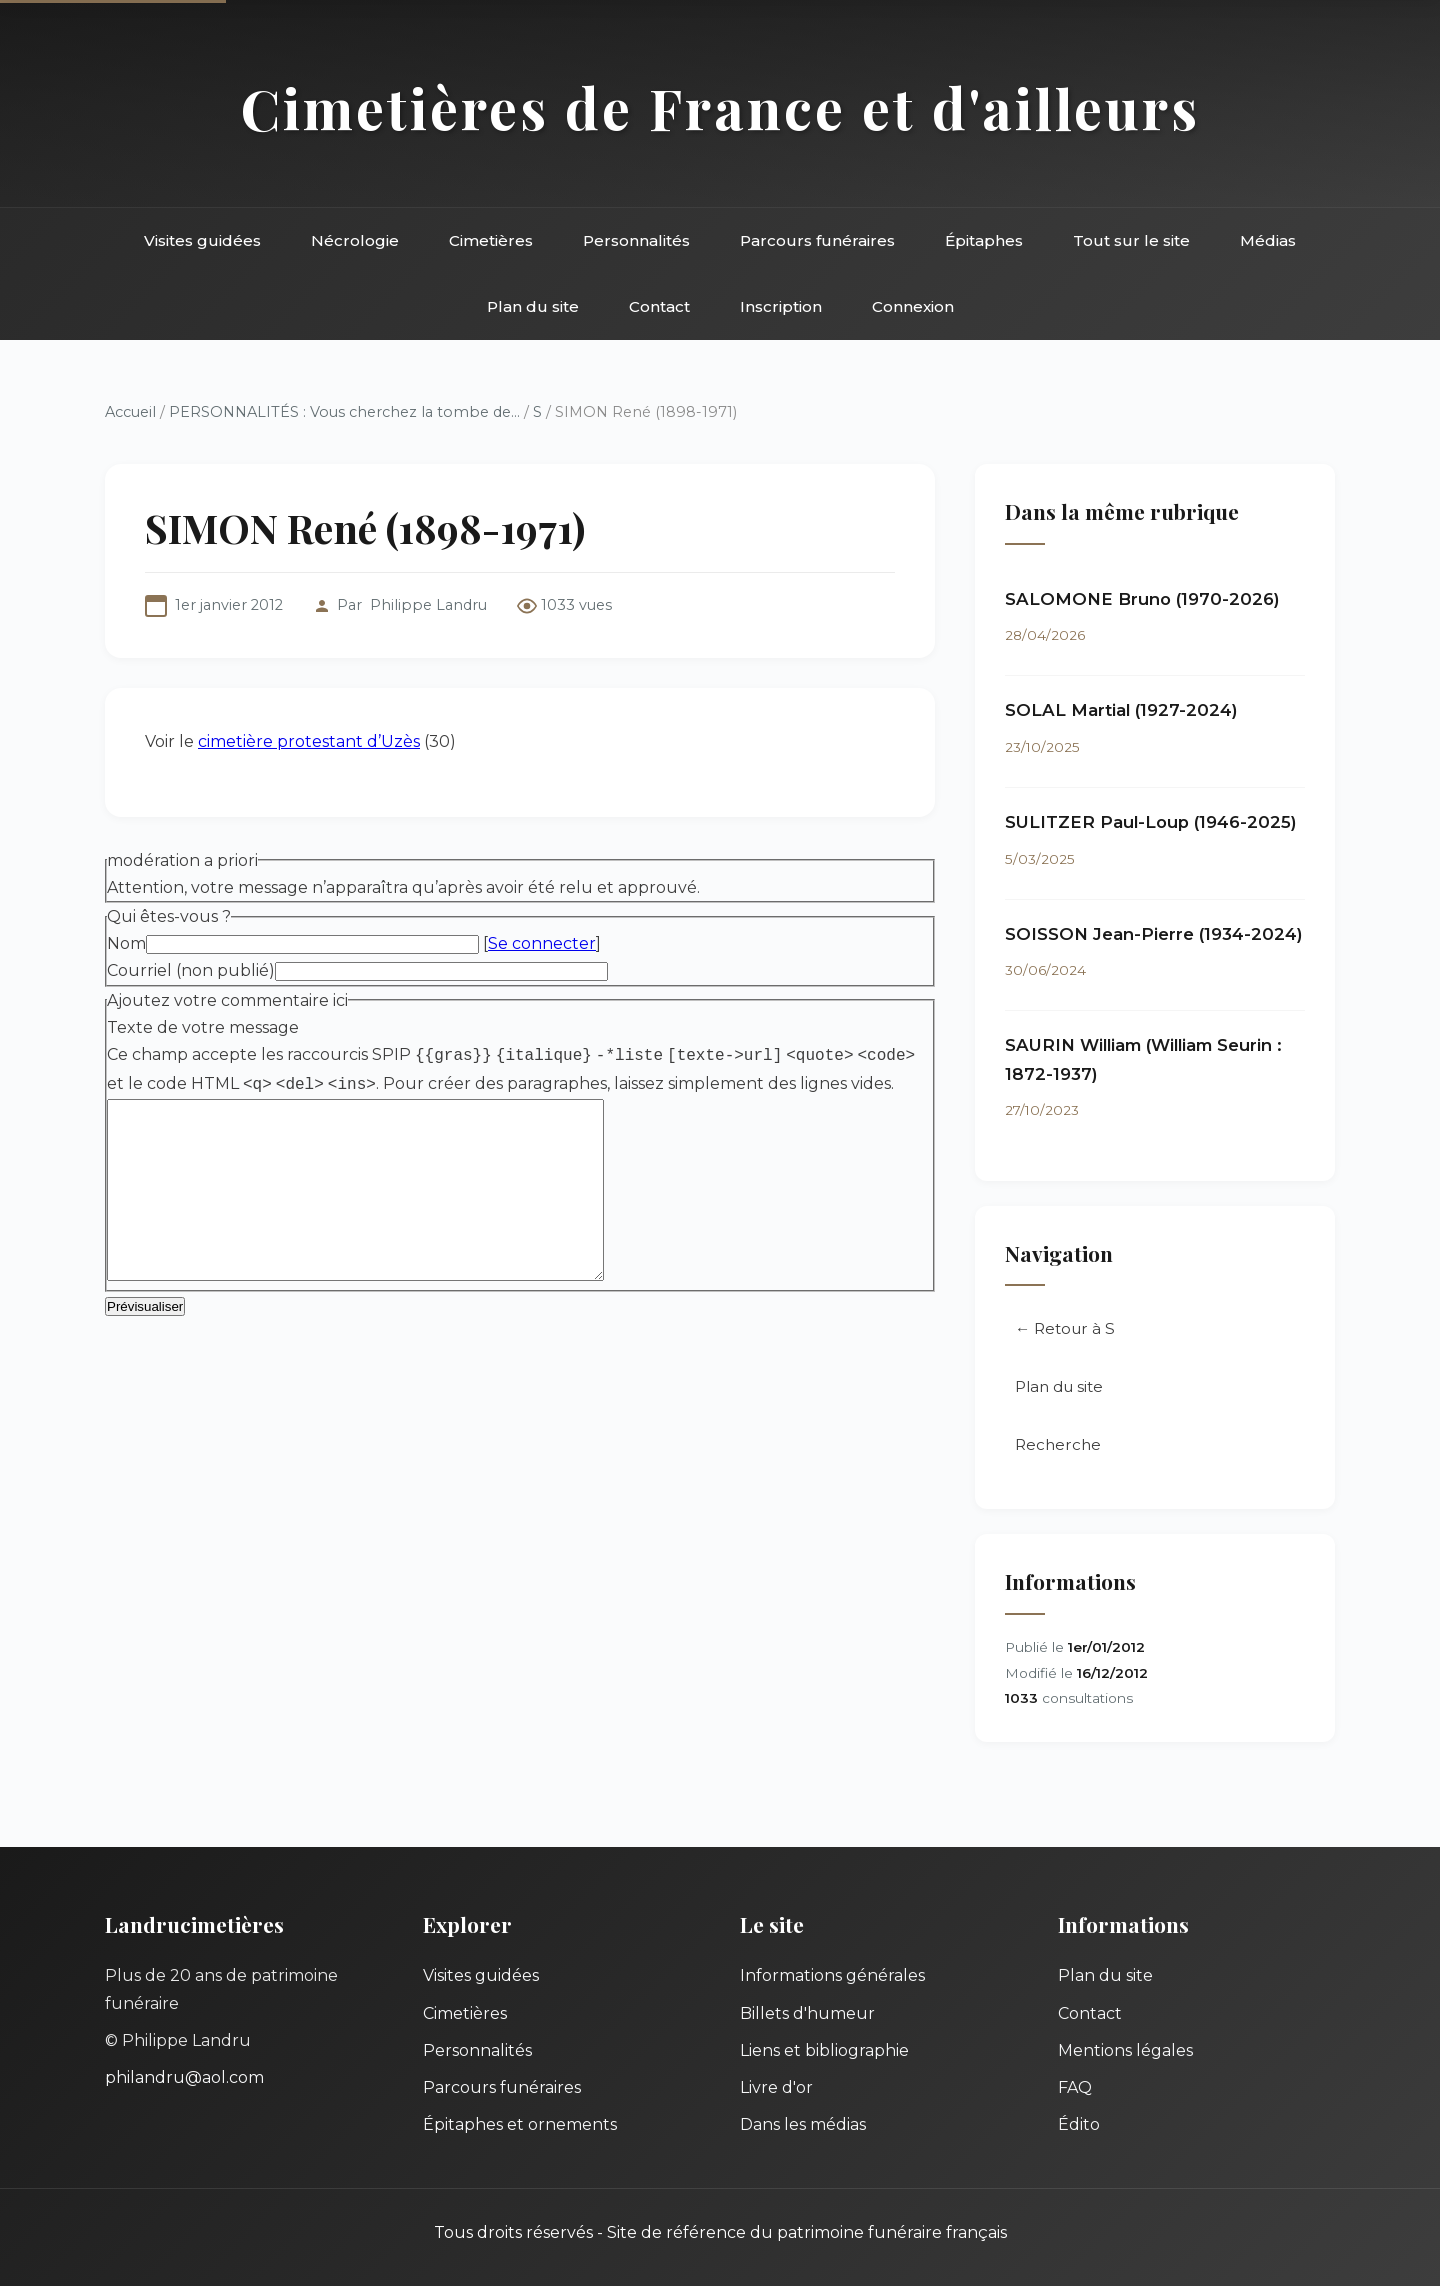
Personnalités (636, 240)
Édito (1079, 2124)
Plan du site (533, 306)
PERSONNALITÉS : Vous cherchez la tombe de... (344, 412)
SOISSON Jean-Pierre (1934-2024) (1154, 934)
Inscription (781, 306)
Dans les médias (803, 2124)
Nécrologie (355, 240)
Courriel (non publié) (191, 970)
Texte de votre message (203, 1027)
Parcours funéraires (817, 240)
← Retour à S (1065, 1328)
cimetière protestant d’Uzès (309, 741)
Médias (1268, 240)
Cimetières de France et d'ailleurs (720, 107)
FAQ (1075, 2087)
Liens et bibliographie (824, 2050)
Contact (659, 306)
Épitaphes (984, 240)
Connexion (913, 306)
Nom (126, 943)
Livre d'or (776, 2087)
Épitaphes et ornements (520, 2124)
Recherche (1058, 1444)
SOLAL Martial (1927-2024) (1121, 710)
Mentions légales (1125, 2050)
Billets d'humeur (807, 2013)
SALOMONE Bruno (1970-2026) (1142, 599)
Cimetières (491, 240)
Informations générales (832, 1975)
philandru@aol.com (184, 2077)
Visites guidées (202, 240)
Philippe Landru (428, 605)
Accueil (130, 412)
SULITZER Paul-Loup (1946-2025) (1151, 822)
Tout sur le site (1131, 240)
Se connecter (542, 943)
